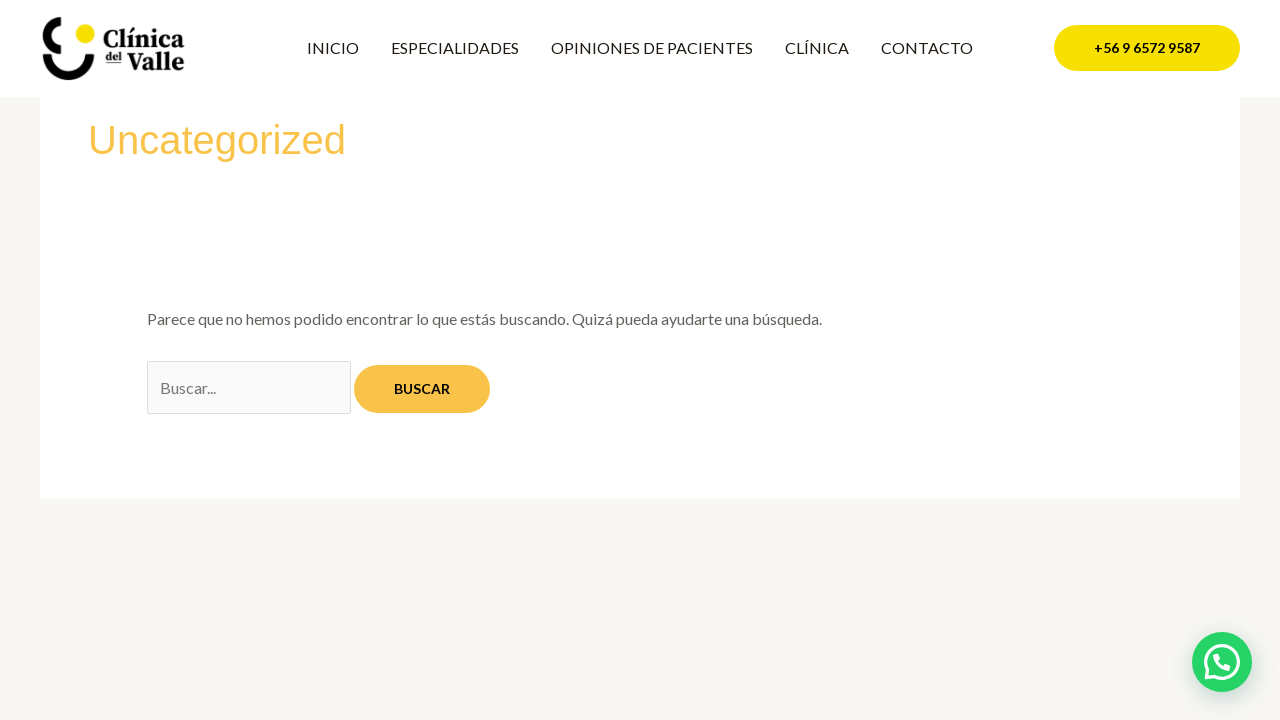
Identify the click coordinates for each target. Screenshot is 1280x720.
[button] (1147, 48)
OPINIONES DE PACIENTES (652, 47)
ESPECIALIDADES (455, 47)
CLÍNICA (817, 47)
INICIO (333, 47)
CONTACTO (927, 47)
